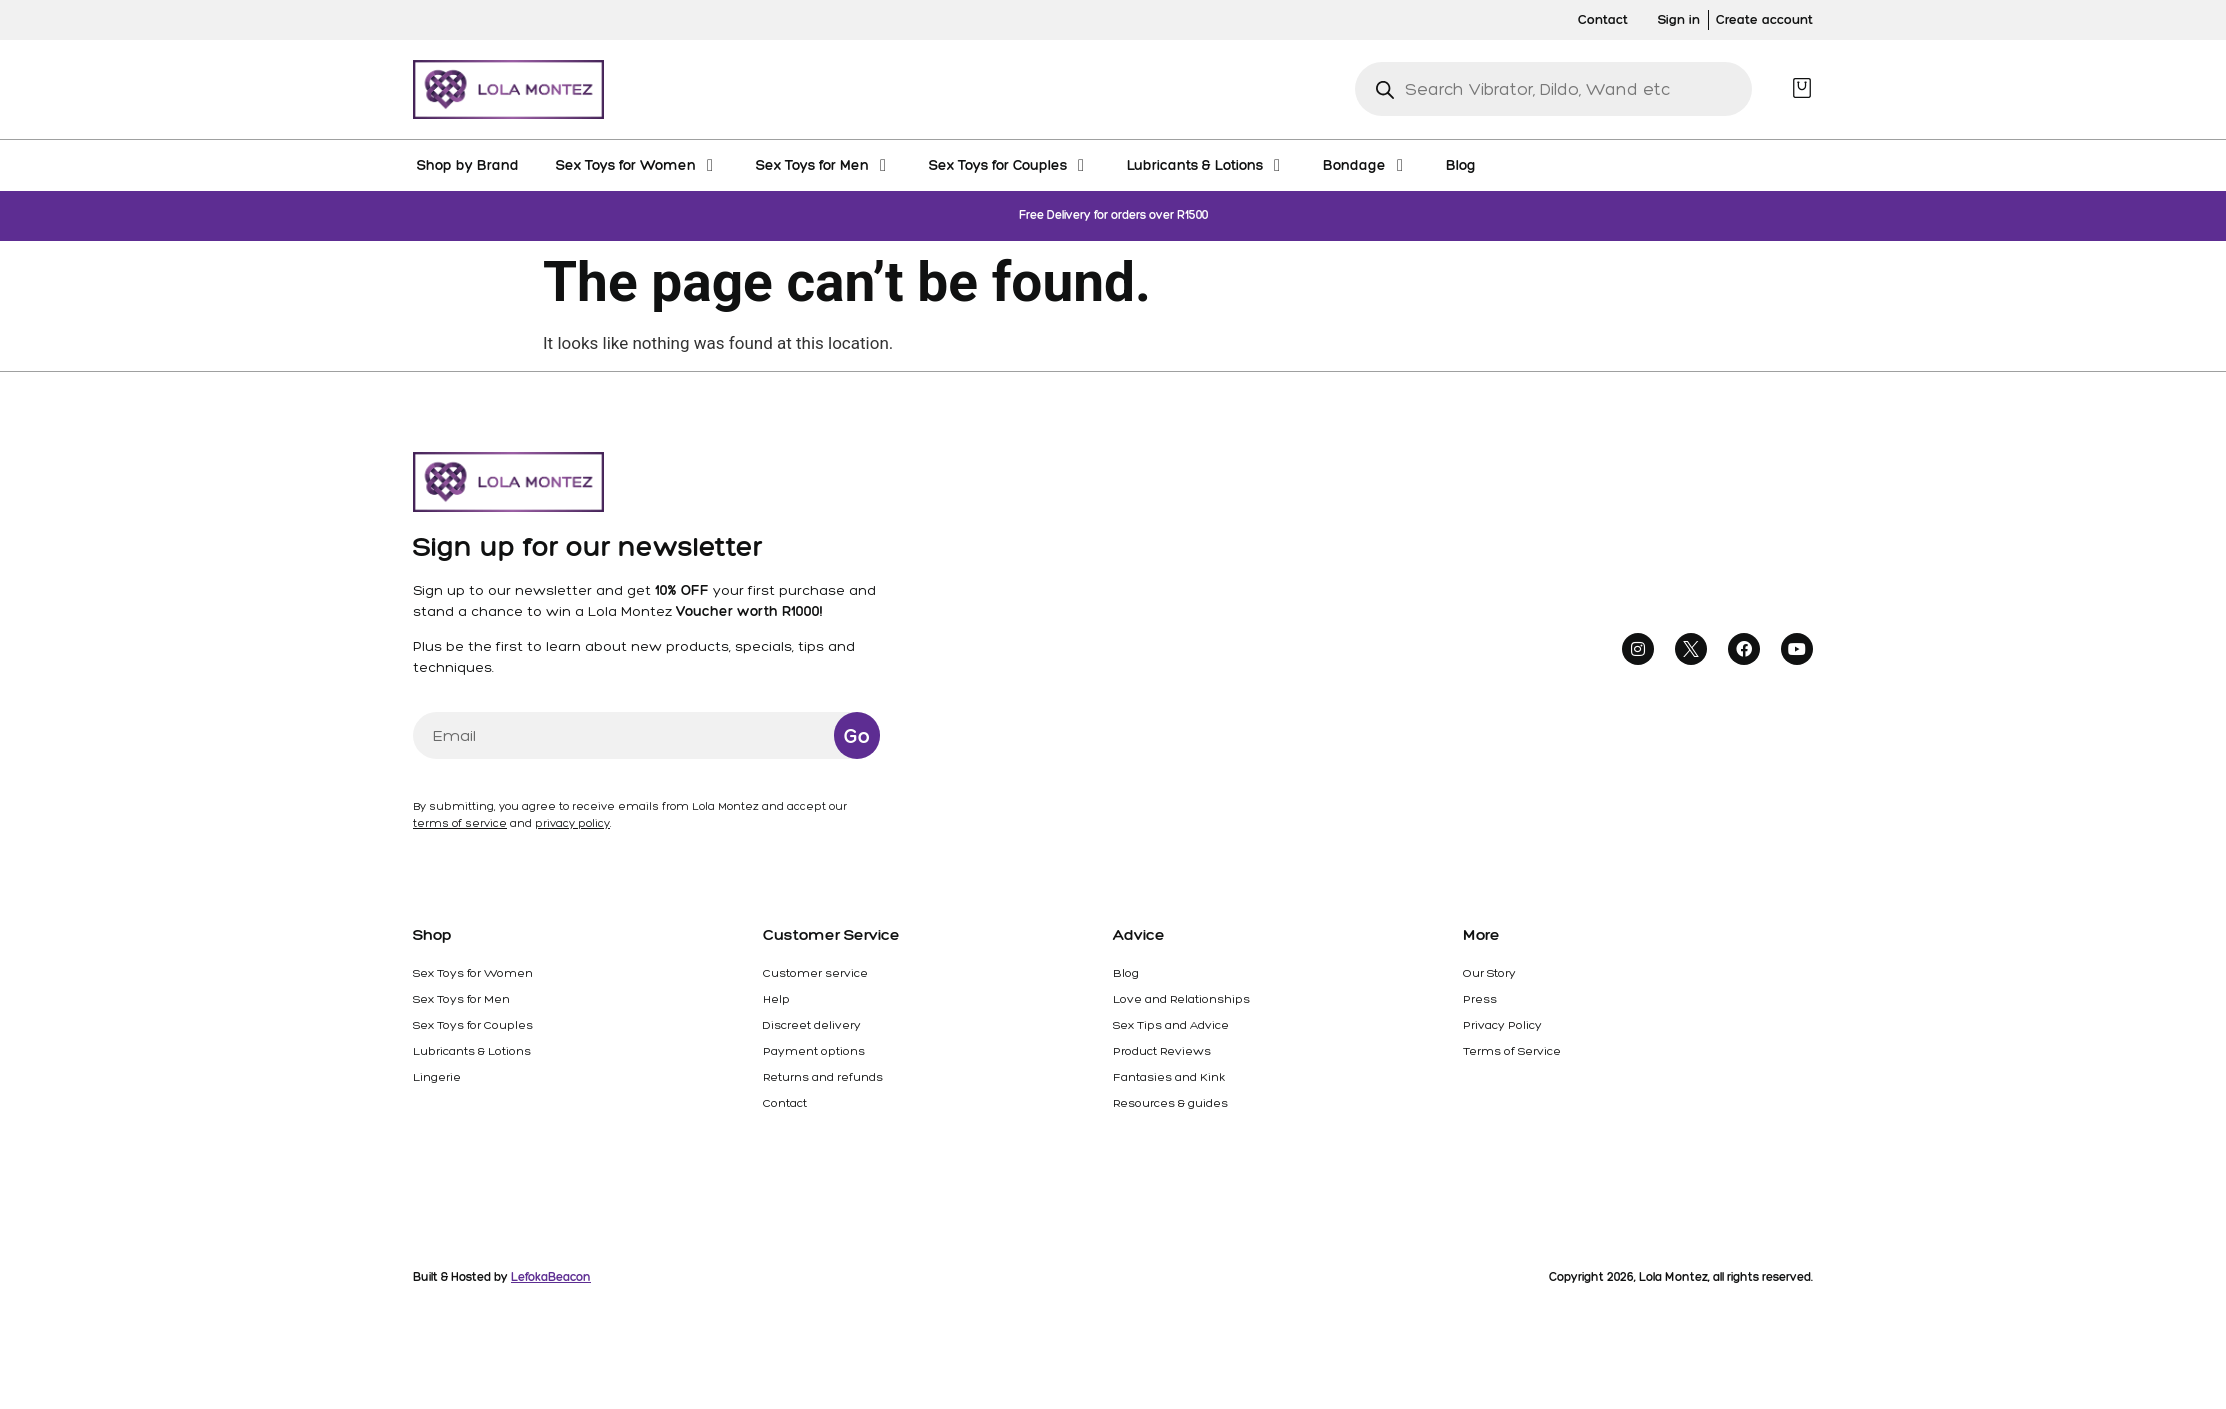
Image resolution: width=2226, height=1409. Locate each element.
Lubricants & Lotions (472, 1051)
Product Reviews (1162, 1051)
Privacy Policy (1502, 1025)
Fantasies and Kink (1169, 1077)
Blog (1126, 973)
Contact (785, 1103)
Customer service (815, 973)
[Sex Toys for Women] (637, 165)
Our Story (1489, 973)
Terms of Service (1512, 1051)
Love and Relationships (1181, 999)
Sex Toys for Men (461, 999)
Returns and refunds (823, 1077)
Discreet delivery (812, 1025)
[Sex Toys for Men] (824, 165)
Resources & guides (1170, 1103)
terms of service (460, 823)
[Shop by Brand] (468, 165)
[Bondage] (1366, 165)
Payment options (814, 1051)
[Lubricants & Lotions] (1206, 165)
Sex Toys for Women (473, 973)
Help (776, 999)
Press (1480, 999)
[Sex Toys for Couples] (1009, 165)
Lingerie (437, 1077)
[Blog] (1461, 165)
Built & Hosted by (502, 1277)
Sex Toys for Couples (473, 1025)
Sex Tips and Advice (1171, 1025)
